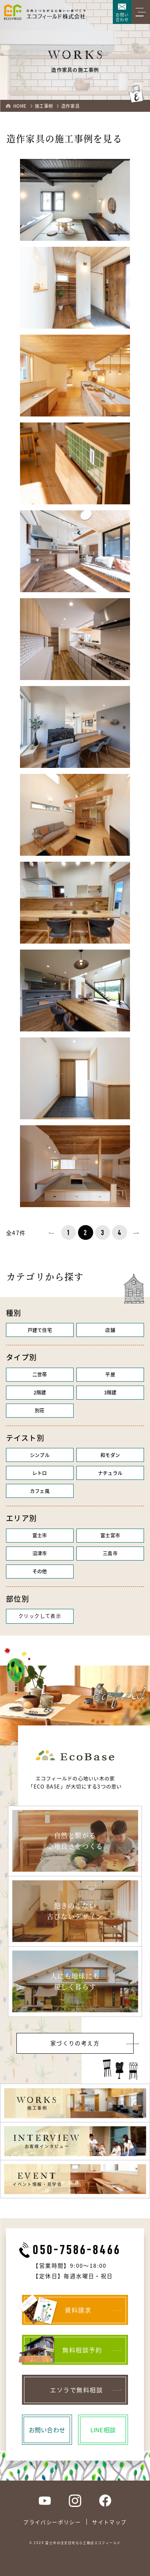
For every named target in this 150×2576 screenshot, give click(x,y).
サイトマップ (109, 2522)
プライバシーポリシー (52, 2522)
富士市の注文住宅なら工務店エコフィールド (82, 2542)
